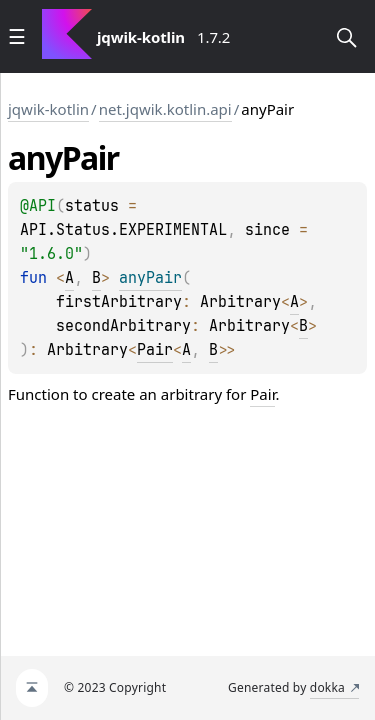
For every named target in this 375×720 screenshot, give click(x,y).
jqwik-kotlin (48, 109)
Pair (155, 350)
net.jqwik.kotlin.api (165, 109)
